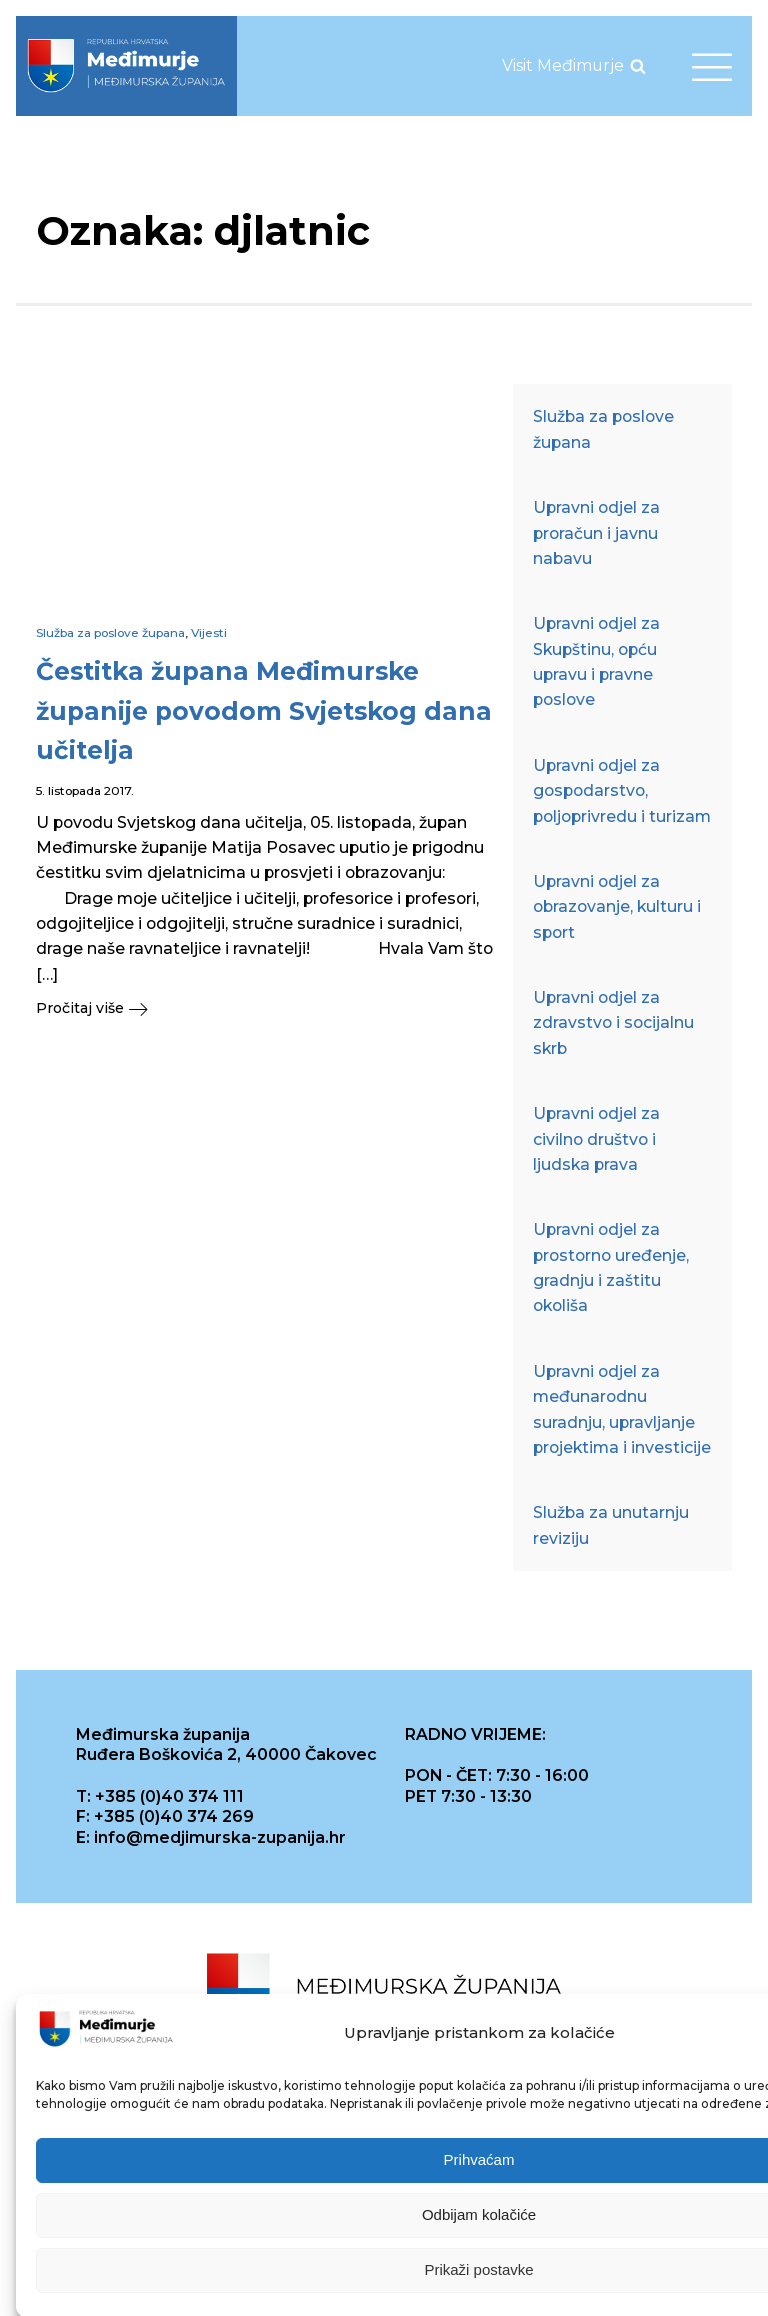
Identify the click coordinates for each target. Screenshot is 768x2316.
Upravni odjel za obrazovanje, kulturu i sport (617, 907)
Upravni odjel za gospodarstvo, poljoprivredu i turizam (622, 791)
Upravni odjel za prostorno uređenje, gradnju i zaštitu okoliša (611, 1267)
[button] (264, 1008)
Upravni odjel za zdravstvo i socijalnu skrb (613, 1023)
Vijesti (209, 632)
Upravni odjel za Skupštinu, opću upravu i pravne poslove (596, 661)
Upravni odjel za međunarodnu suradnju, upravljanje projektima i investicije (622, 1409)
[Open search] (638, 66)
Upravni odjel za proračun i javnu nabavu (596, 533)
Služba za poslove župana (110, 632)
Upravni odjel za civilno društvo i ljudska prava (596, 1139)
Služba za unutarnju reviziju (611, 1525)
